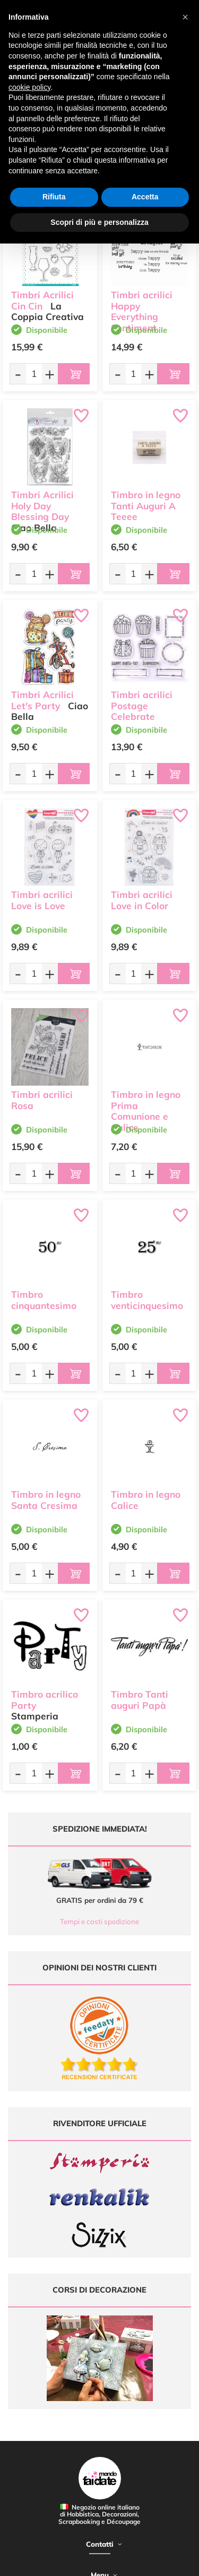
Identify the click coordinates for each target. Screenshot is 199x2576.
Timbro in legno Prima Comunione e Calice (145, 1111)
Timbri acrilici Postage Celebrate (141, 706)
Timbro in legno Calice (145, 1500)
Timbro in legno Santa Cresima (46, 1500)
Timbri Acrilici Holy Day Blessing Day (42, 506)
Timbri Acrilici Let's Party (42, 700)
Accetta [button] (145, 196)
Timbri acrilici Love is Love (42, 900)
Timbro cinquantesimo (43, 1300)
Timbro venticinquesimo (147, 1300)
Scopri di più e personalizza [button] (99, 222)
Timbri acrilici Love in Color (141, 900)
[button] (185, 17)
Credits (164, 2562)
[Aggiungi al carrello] (74, 373)
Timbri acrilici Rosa (42, 1100)
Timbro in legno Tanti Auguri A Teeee (145, 506)
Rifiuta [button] (54, 196)
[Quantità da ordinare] (34, 373)
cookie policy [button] (29, 87)
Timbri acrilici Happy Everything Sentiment (141, 311)
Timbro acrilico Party (44, 1700)
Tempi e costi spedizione (99, 1921)
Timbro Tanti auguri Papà (139, 1700)
